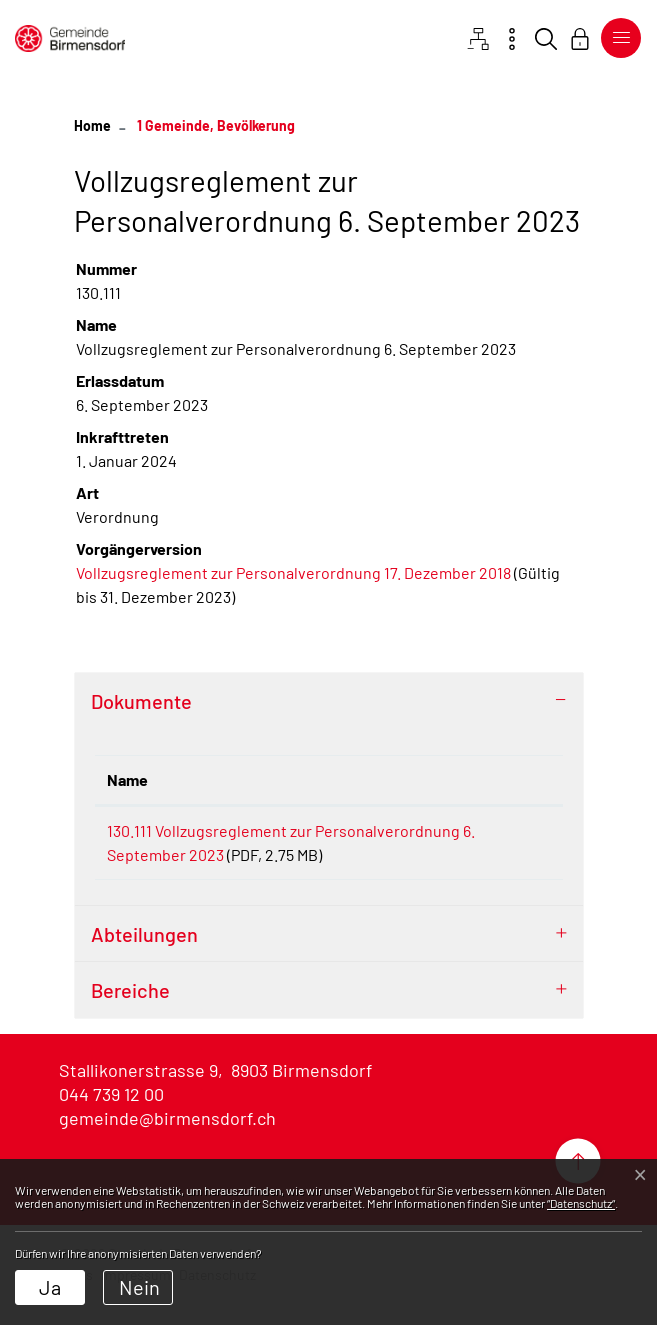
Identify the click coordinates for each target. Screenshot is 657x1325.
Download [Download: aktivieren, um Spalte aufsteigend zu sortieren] (507, 779)
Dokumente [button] (141, 701)
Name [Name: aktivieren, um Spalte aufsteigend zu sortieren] (127, 779)
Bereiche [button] (130, 1014)
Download (511, 834)
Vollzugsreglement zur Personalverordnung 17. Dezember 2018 (293, 572)
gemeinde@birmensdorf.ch (167, 1142)
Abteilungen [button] (144, 958)
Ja (50, 1287)
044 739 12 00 (111, 1118)
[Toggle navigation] (617, 38)
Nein (139, 1287)
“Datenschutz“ (581, 1203)
